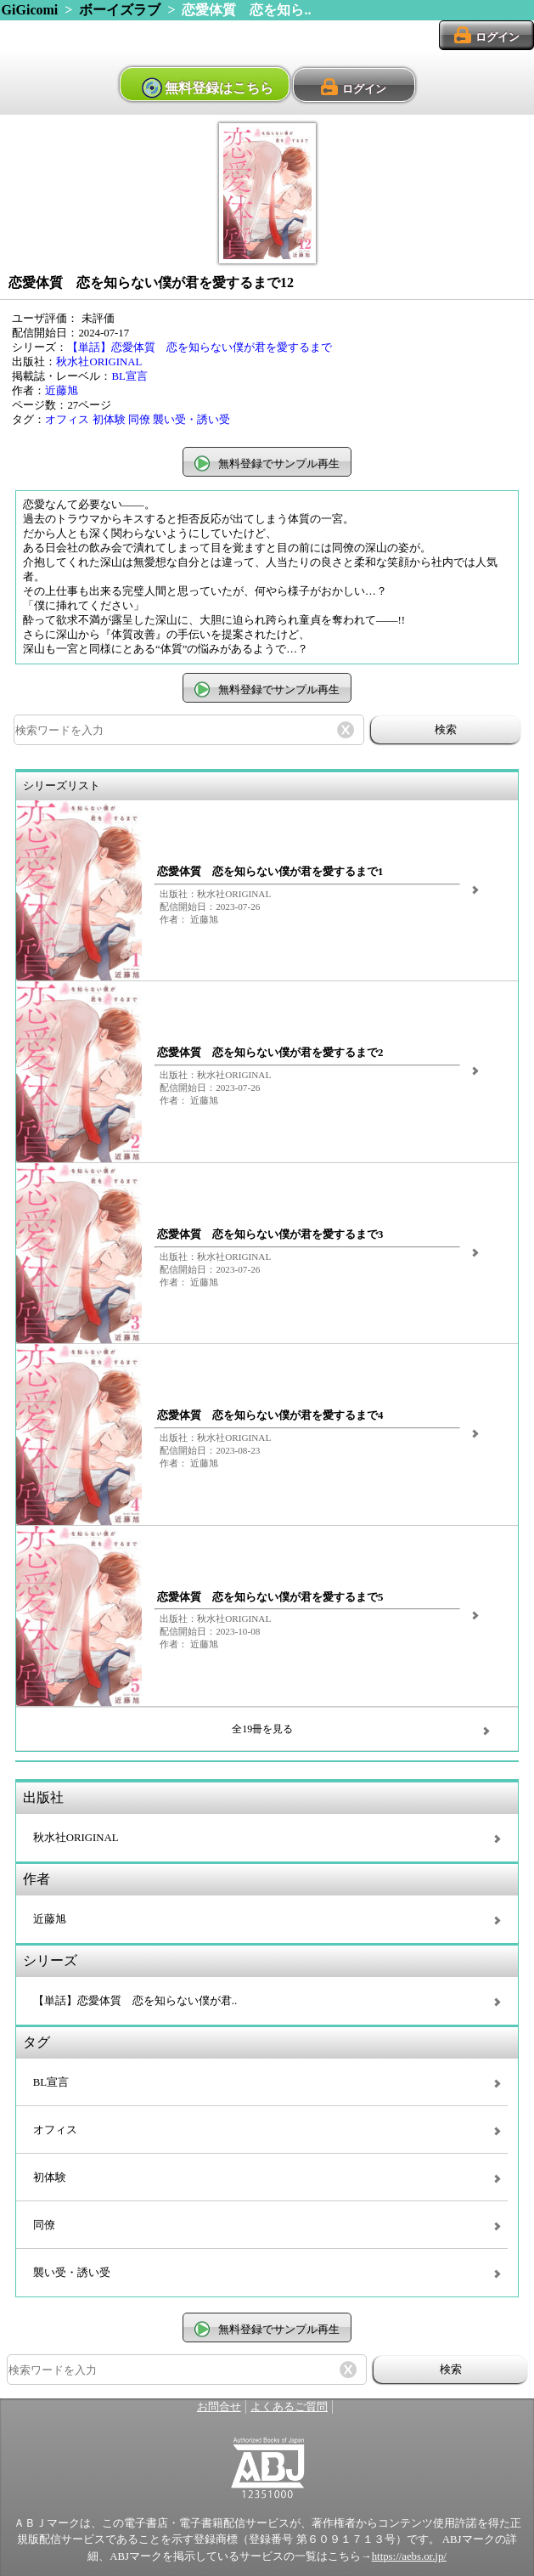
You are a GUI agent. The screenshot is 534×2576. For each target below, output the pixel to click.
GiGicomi (30, 10)
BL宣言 (129, 376)
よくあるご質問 (289, 2407)
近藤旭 (61, 391)
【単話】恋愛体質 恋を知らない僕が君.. (135, 2001)
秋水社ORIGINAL (99, 362)
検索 (446, 729)
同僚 (139, 420)
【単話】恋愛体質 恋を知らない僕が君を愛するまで (199, 347)
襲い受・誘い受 (191, 420)
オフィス (67, 420)
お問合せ (219, 2407)
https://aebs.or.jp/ (409, 2556)
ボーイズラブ (119, 10)
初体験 (109, 420)
